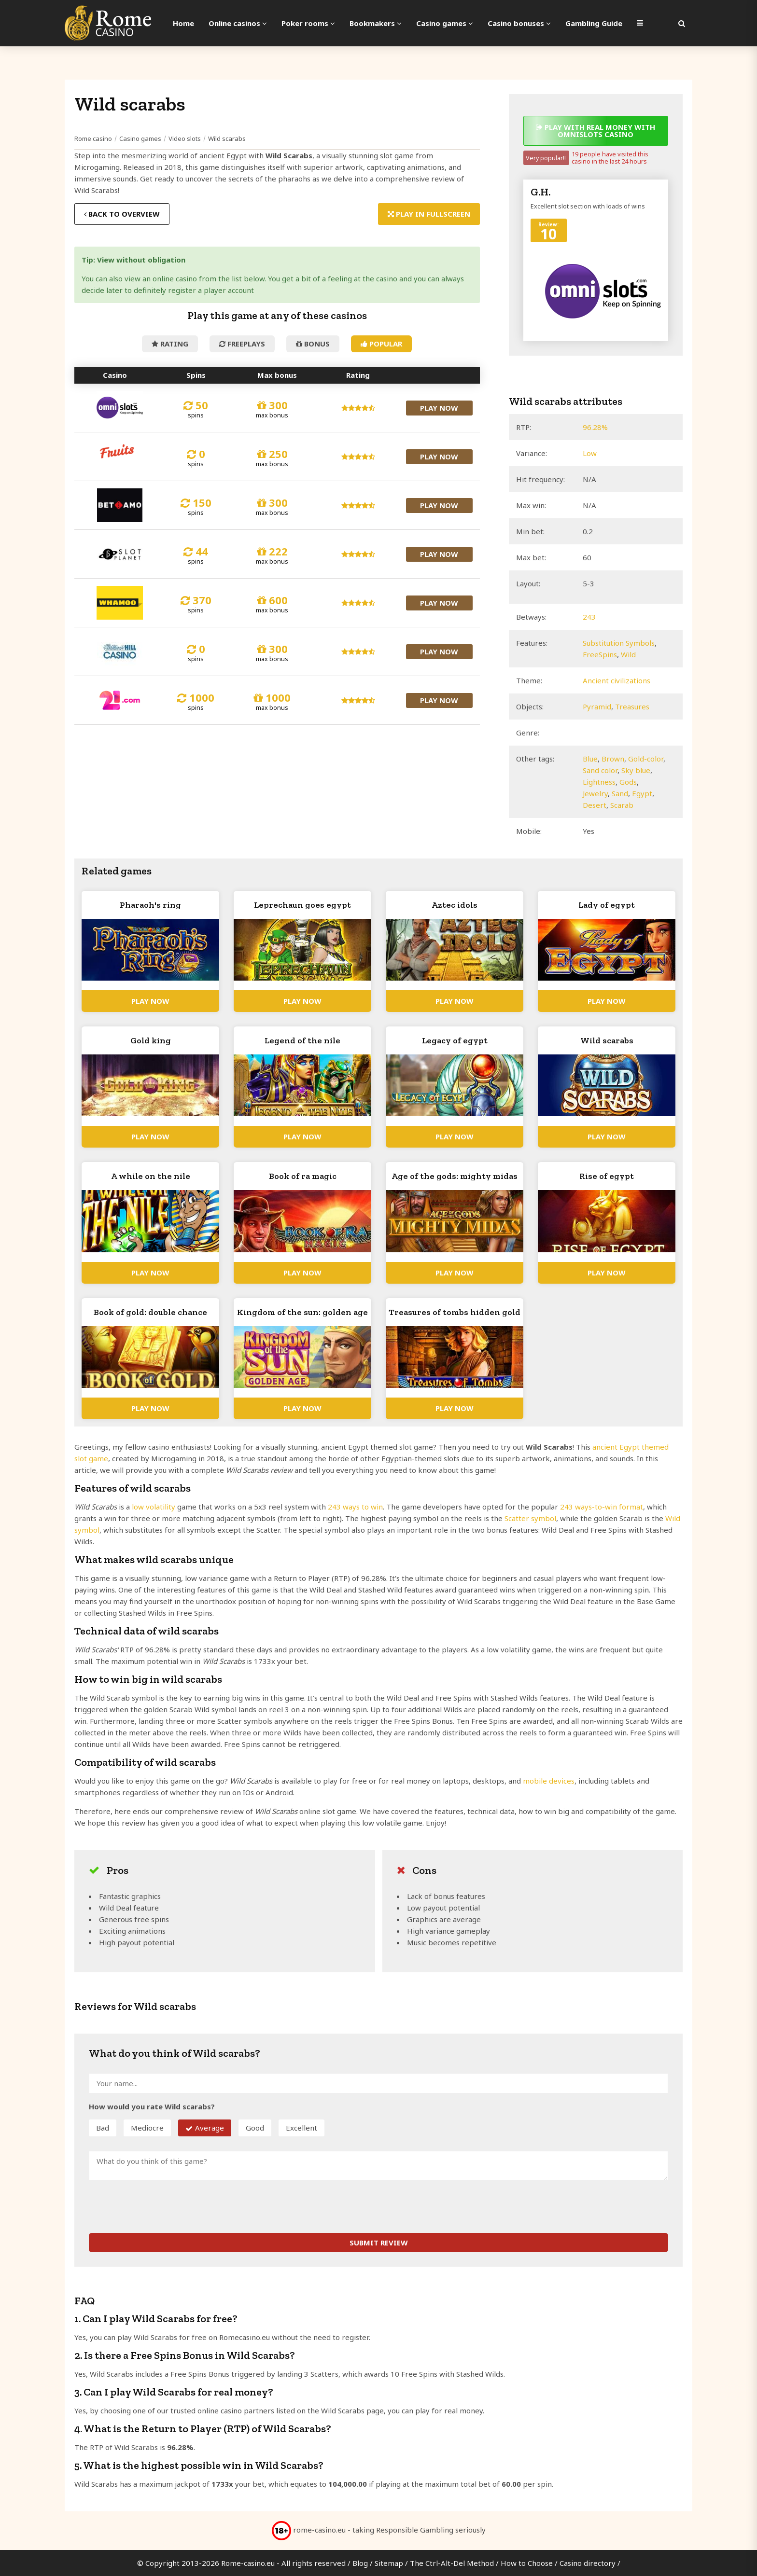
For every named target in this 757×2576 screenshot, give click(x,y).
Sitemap (389, 2563)
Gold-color (645, 758)
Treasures (632, 706)
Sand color (600, 770)
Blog (360, 2563)
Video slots (184, 138)
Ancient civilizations (616, 680)
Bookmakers (376, 23)
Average (209, 2128)
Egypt (642, 793)
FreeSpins (600, 654)
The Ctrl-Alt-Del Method (452, 2563)
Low (590, 453)
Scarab (621, 805)
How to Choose (527, 2563)
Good (255, 2128)
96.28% (595, 427)
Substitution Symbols (619, 643)
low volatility (153, 1506)
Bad (102, 2128)
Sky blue (635, 770)
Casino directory (588, 2563)
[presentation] (162, 2207)
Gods (628, 782)
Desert (594, 805)
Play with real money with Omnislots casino (595, 130)
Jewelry (595, 793)
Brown (613, 758)
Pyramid (597, 706)
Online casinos (238, 23)
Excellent (301, 2128)
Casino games (444, 23)
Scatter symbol (530, 1518)
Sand (620, 793)
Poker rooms (308, 23)
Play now (439, 408)
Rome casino (93, 138)
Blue (590, 758)
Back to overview (122, 214)
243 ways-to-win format (601, 1506)
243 (589, 617)
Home (183, 23)
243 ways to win (355, 1506)
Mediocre (147, 2128)
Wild (628, 654)
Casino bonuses (519, 23)
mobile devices (549, 1781)
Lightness (599, 782)
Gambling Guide (593, 23)
